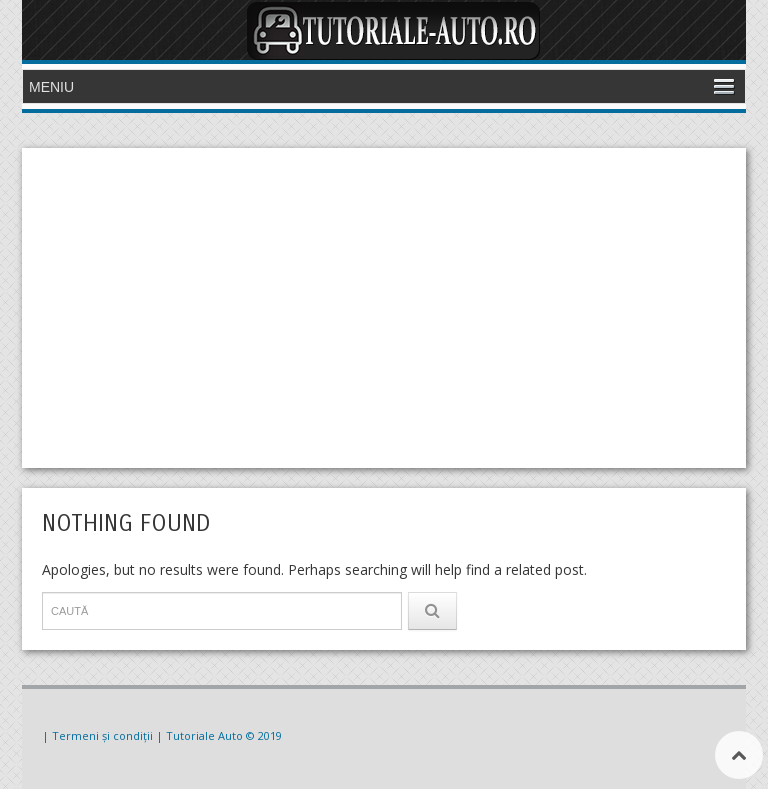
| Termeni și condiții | (102, 735)
